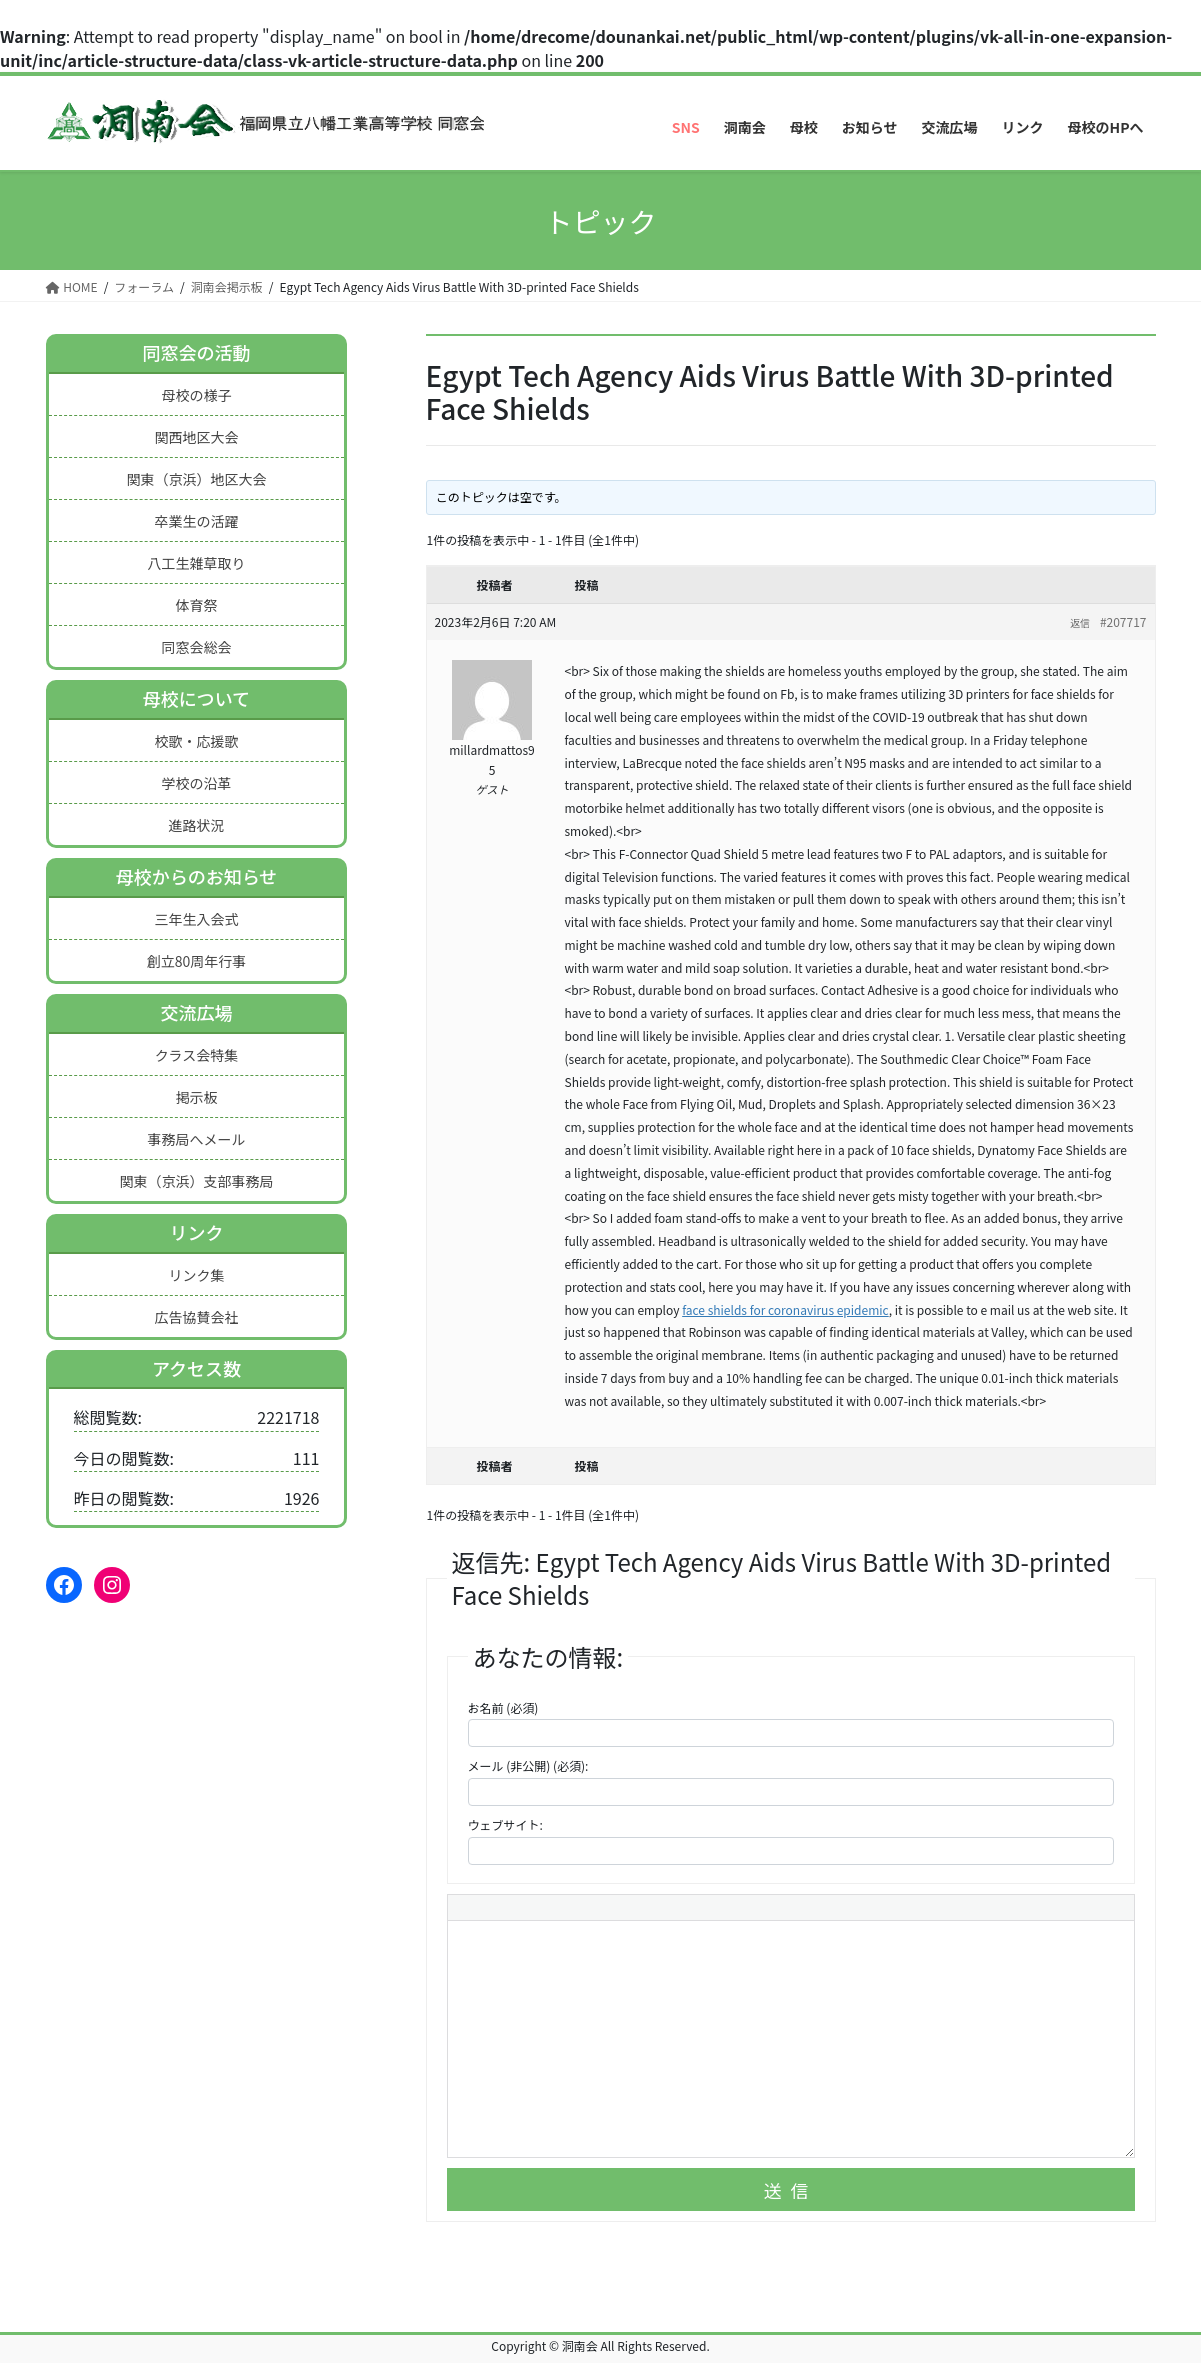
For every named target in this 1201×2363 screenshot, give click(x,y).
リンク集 (196, 1275)
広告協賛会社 (196, 1317)
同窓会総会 (196, 647)
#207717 (1123, 621)
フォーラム (144, 286)
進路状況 (196, 825)
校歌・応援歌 (196, 741)
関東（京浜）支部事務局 (196, 1181)
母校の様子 (196, 395)
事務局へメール (196, 1139)
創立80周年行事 (197, 961)
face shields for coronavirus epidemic (785, 1309)
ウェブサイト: (505, 1824)
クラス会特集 (197, 1055)
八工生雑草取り (196, 563)
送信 (791, 2190)
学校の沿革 (196, 783)
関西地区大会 (196, 437)
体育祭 (196, 605)
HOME (72, 286)
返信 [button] (1080, 622)
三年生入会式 (196, 919)
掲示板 (196, 1097)
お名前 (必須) (503, 1707)
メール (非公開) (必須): (528, 1765)
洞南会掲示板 (227, 286)
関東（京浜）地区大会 (196, 479)
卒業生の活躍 (196, 521)
